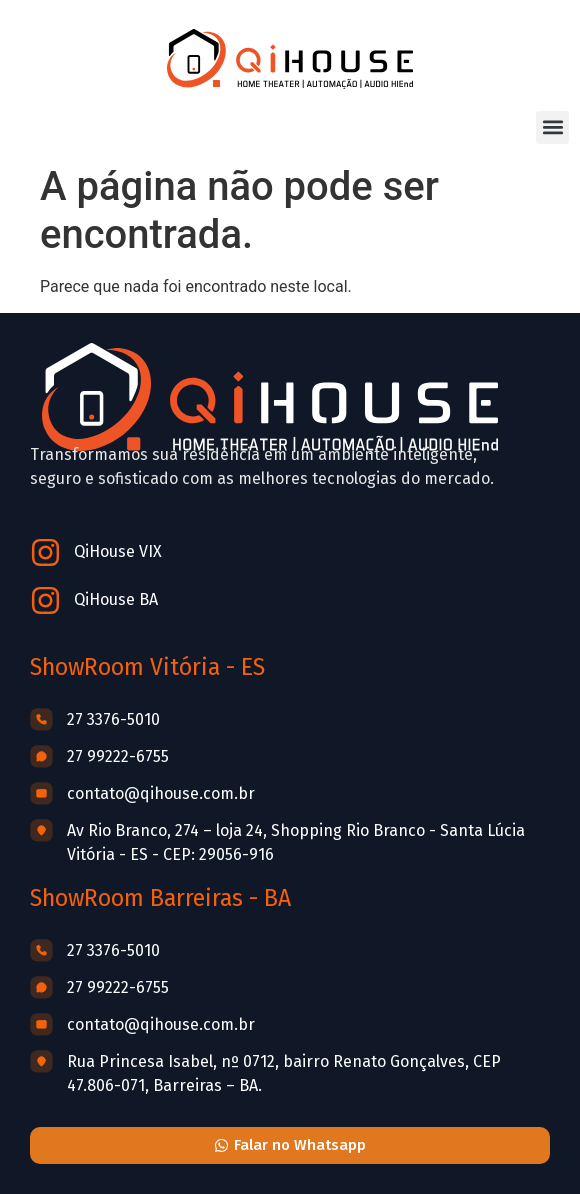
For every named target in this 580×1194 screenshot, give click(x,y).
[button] (552, 127)
